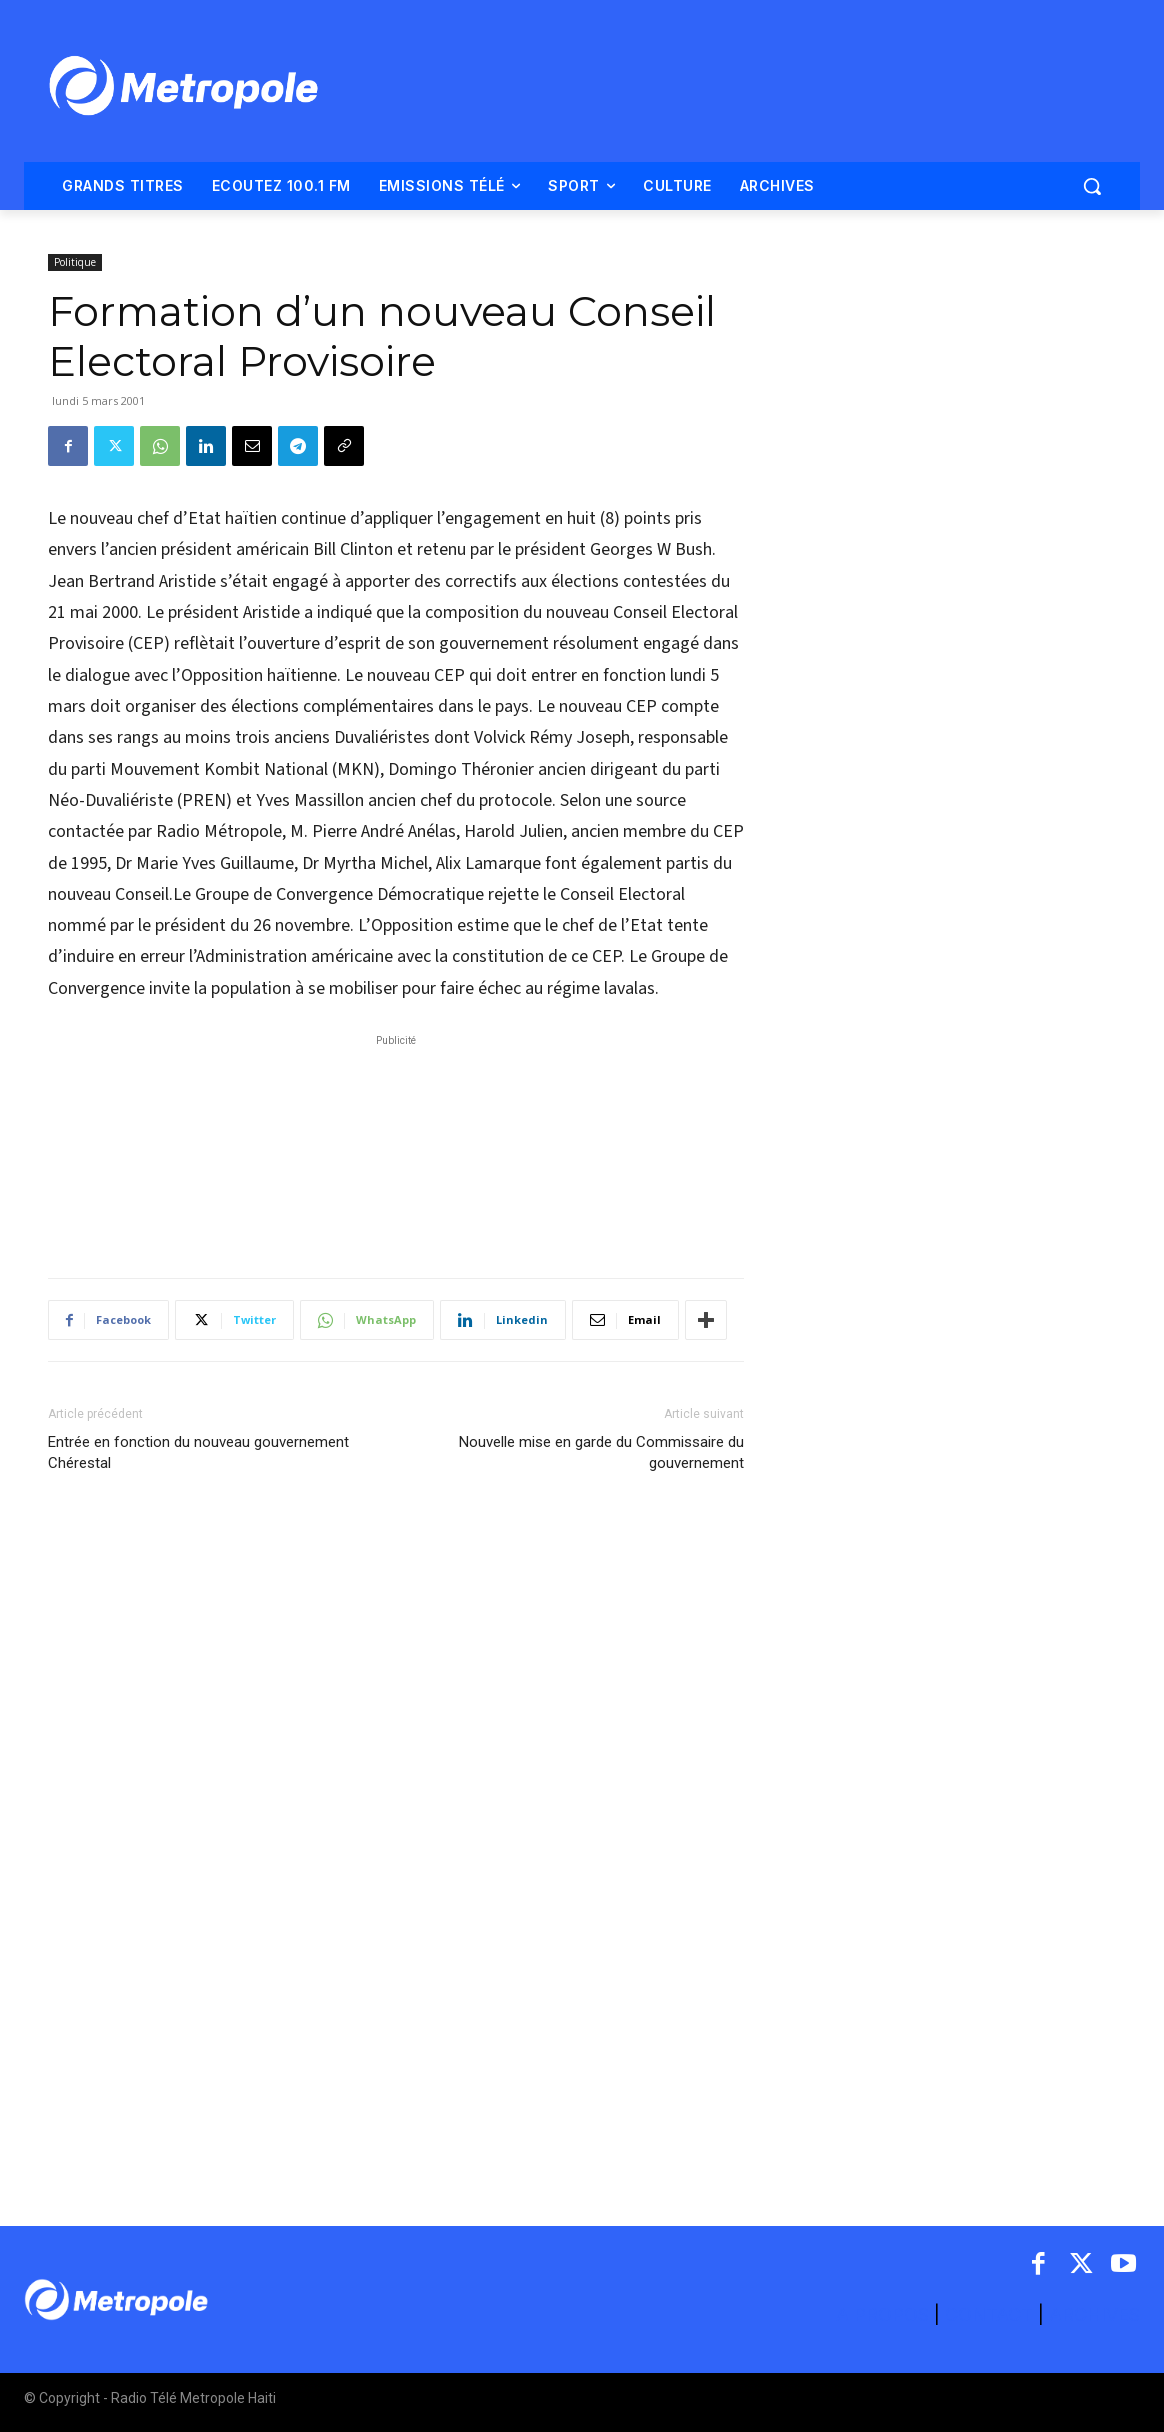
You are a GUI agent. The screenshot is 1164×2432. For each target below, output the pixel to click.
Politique (75, 262)
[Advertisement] (396, 1146)
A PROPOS (885, 2314)
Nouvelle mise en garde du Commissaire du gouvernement (601, 1452)
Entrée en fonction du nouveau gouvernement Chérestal (198, 1452)
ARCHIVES (1094, 2314)
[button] (1092, 186)
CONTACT (989, 2314)
